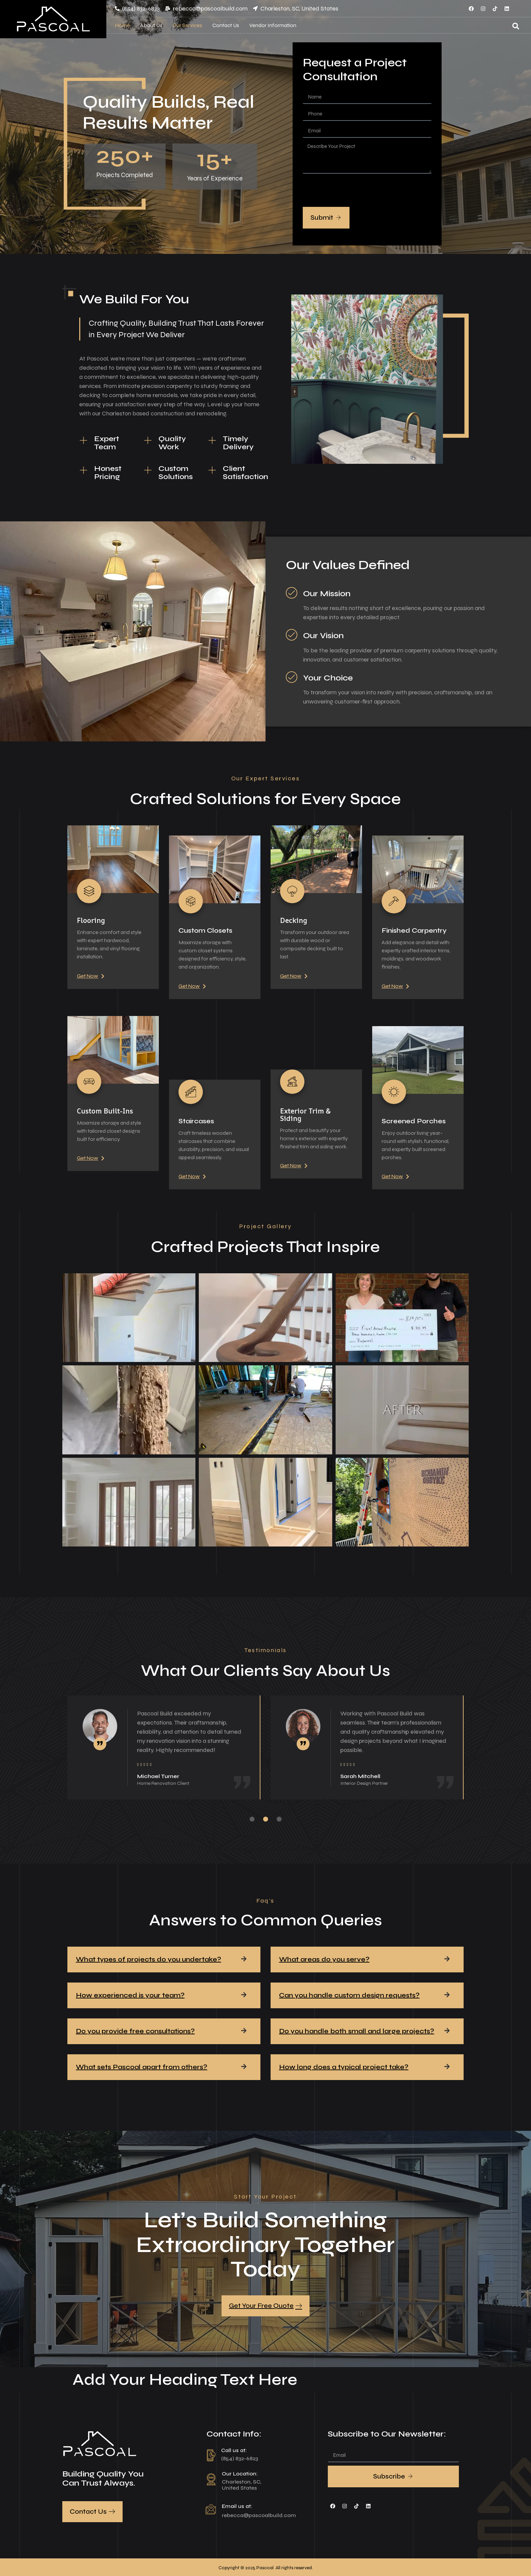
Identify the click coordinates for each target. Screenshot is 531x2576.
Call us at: (234, 2450)
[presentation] (354, 190)
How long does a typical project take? (343, 2067)
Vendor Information (272, 25)
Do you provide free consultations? (135, 2031)
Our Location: (240, 2473)
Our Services (187, 25)
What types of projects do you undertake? (148, 1959)
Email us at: (237, 2506)
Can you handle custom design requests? (349, 1995)
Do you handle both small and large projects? (356, 2031)
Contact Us (225, 25)
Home (122, 25)
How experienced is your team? (130, 1995)
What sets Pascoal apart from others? (141, 2067)
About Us (151, 25)
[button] (163, 1959)
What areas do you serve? (324, 1959)
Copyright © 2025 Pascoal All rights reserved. (265, 2568)
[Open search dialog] (516, 27)
